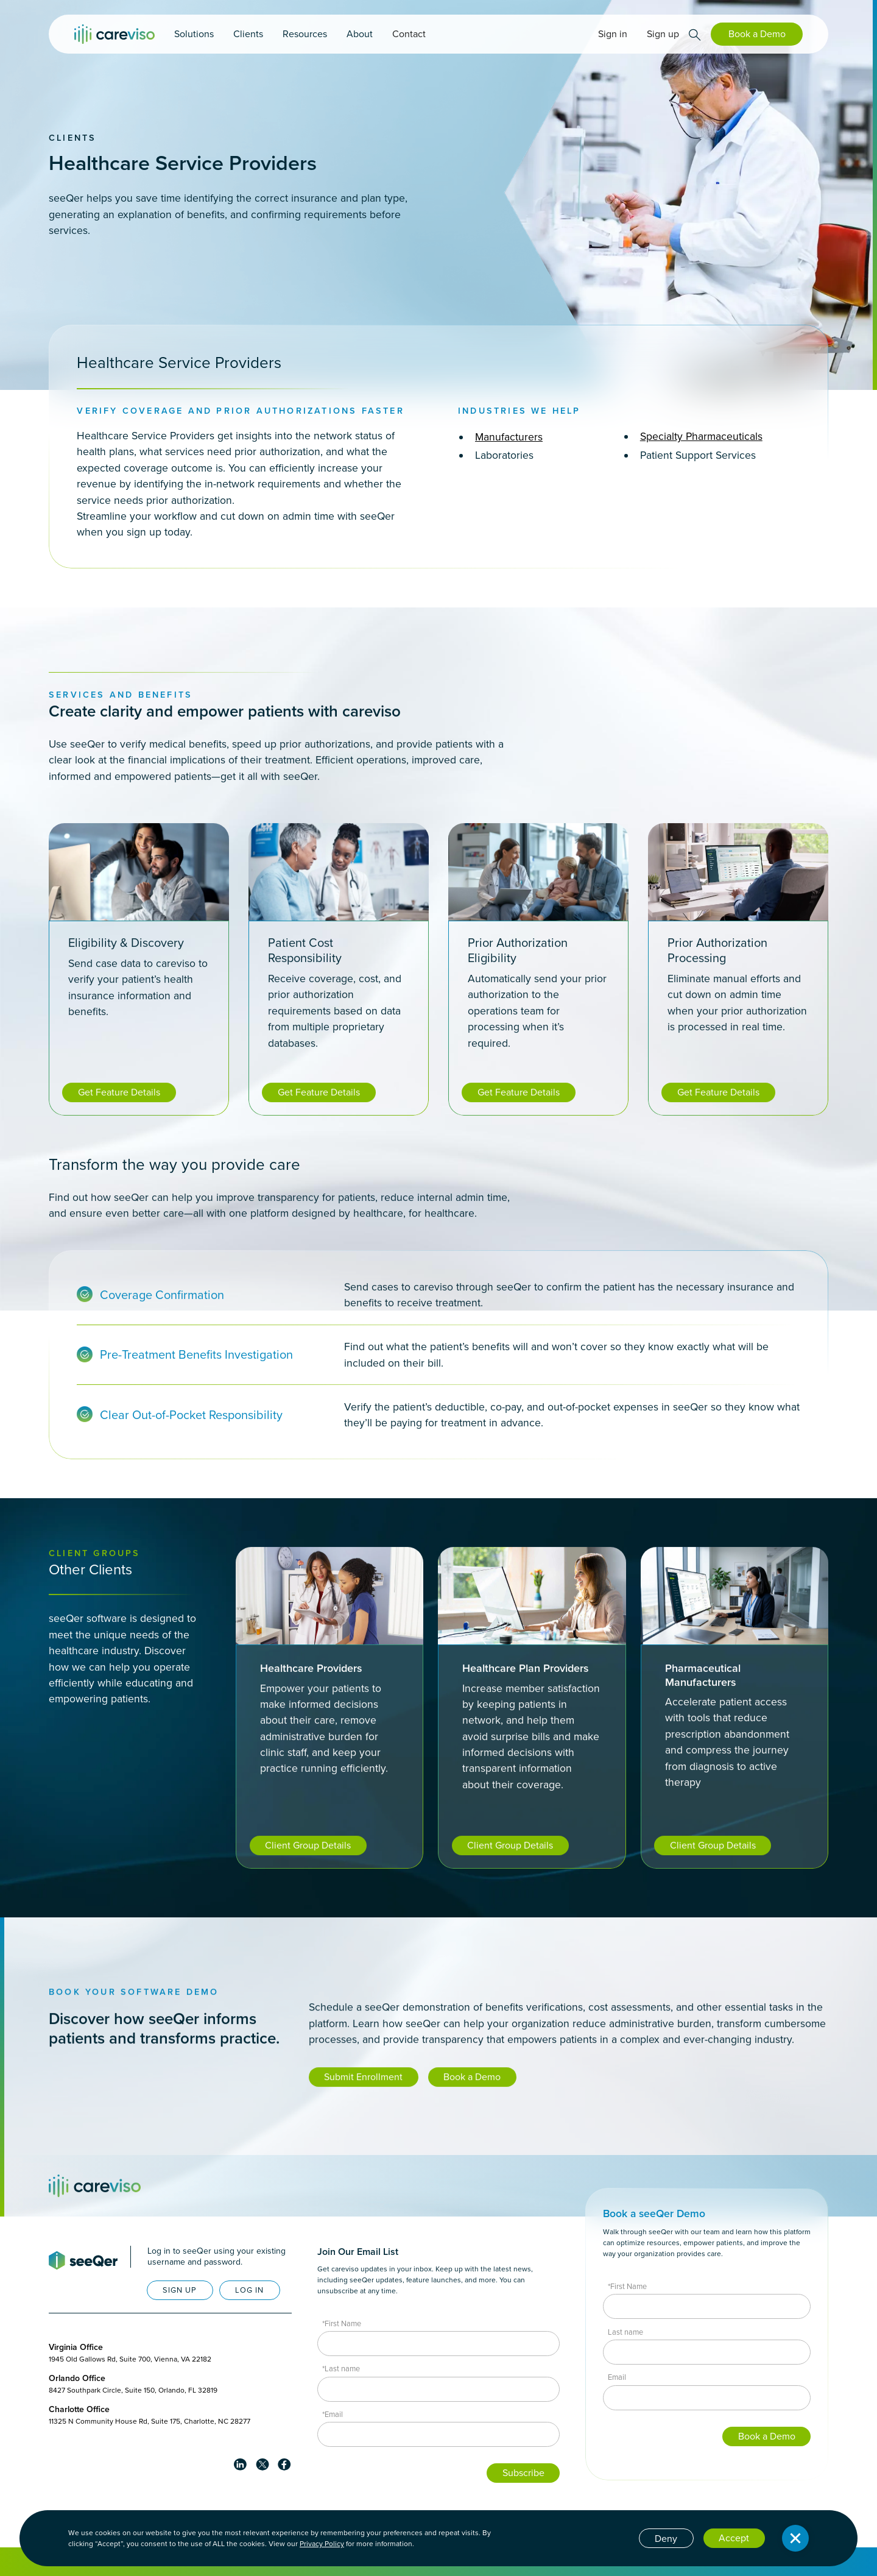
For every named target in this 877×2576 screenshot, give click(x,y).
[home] (114, 34)
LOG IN (249, 2290)
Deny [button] (666, 2539)
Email (617, 2377)
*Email (332, 2414)
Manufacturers (509, 437)
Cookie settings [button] (596, 2537)
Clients (72, 137)
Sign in (612, 34)
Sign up (663, 34)
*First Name (341, 2323)
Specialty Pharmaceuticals (701, 436)
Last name (625, 2332)
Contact (409, 34)
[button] (194, 34)
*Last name (341, 2368)
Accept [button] (734, 2538)
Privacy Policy (322, 2543)
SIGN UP (180, 2290)
